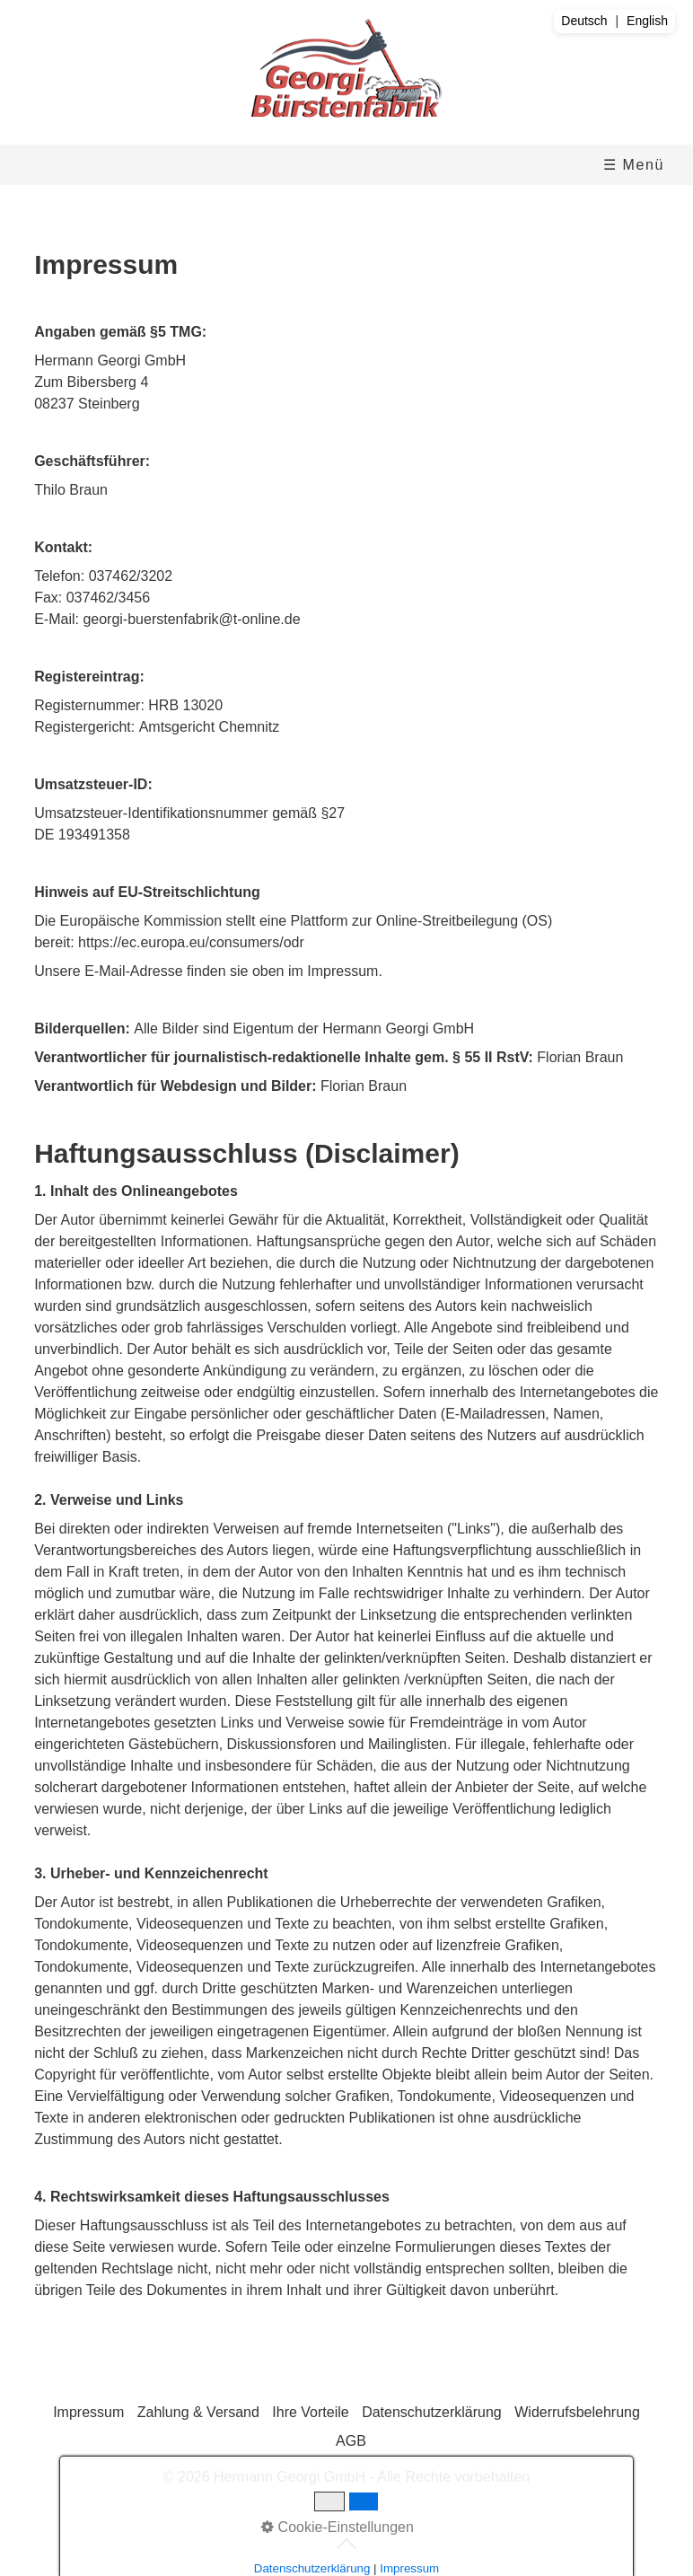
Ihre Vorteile (310, 2412)
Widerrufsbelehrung (577, 2412)
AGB (351, 2441)
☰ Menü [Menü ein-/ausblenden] (633, 164)
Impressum (88, 2412)
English (647, 20)
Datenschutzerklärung (432, 2412)
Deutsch (584, 20)
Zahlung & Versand (198, 2412)
